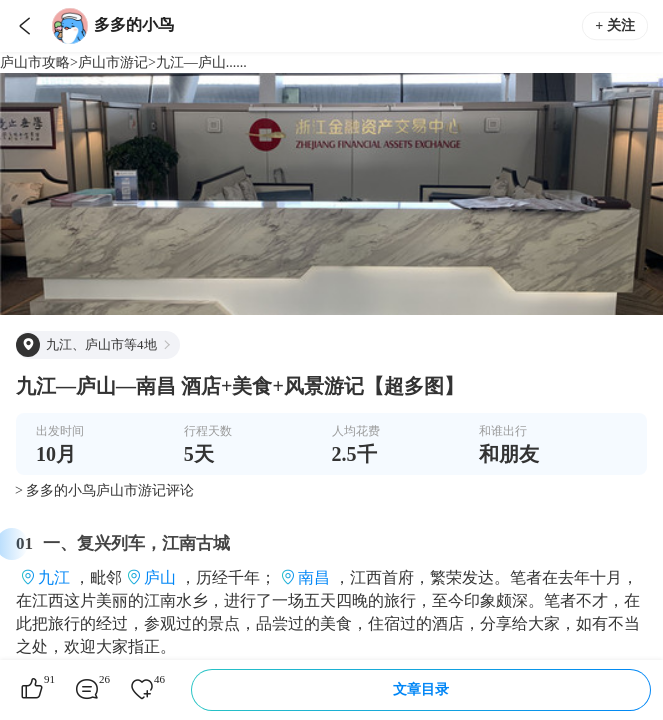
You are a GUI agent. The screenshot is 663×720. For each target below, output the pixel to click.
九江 (54, 577)
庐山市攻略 (35, 62)
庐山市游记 (113, 62)
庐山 (160, 577)
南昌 (314, 577)
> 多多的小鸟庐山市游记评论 (104, 490)
